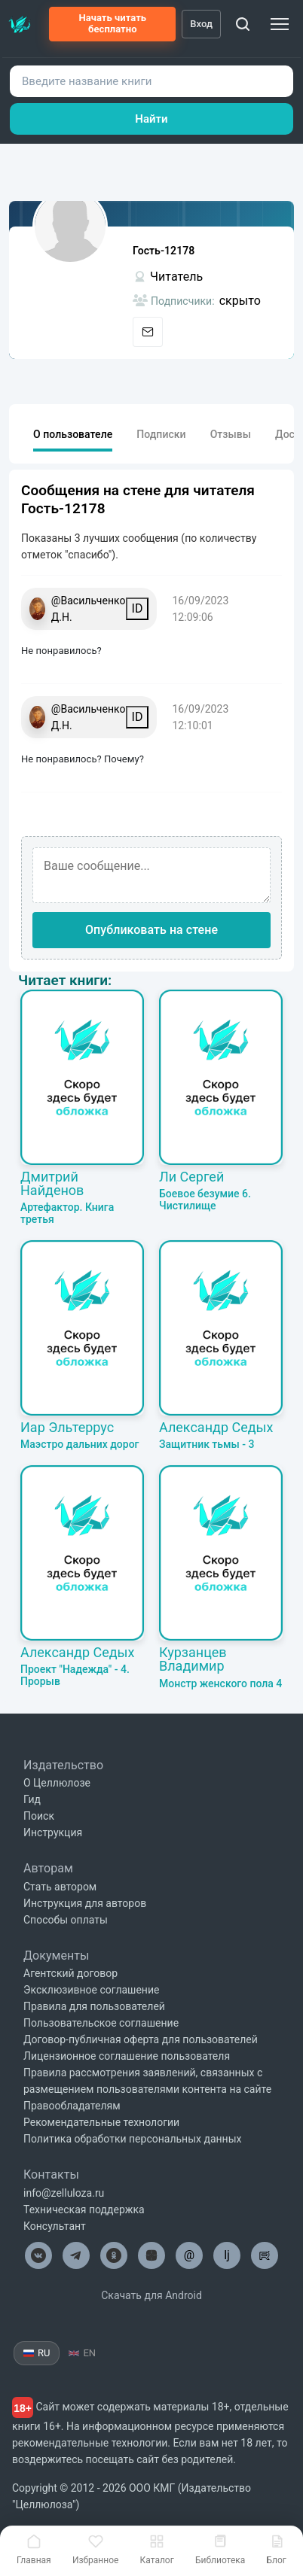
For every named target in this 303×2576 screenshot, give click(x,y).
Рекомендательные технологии (101, 2122)
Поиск (38, 1816)
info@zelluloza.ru (63, 2193)
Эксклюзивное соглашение (91, 1990)
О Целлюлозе (56, 1783)
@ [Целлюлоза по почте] (189, 2255)
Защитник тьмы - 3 (206, 1444)
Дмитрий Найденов (52, 1183)
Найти (151, 119)
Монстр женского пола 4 (220, 1683)
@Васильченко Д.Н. (88, 609)
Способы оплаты (65, 1920)
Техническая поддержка (84, 2209)
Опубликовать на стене (151, 930)
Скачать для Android (151, 2295)
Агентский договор (70, 1973)
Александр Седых (216, 1427)
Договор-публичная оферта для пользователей (140, 2039)
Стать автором (59, 1887)
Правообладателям (72, 2106)
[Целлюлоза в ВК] (38, 2255)
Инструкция (52, 1832)
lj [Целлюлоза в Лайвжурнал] (227, 2255)
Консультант (54, 2226)
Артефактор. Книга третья (67, 1213)
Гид (32, 1799)
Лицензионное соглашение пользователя (126, 2056)
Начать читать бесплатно (112, 23)
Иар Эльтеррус (67, 1427)
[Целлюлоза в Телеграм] (76, 2255)
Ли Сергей (191, 1177)
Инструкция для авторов (84, 1903)
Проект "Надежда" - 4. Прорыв (75, 1675)
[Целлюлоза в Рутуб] (264, 2255)
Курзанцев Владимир (193, 1659)
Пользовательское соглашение (101, 2023)
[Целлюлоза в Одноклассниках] (113, 2255)
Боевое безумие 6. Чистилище (205, 1200)
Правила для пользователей (94, 2006)
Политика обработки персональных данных (132, 2139)
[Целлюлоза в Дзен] (151, 2255)
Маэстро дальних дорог (79, 1444)
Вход (201, 23)
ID (137, 608)
